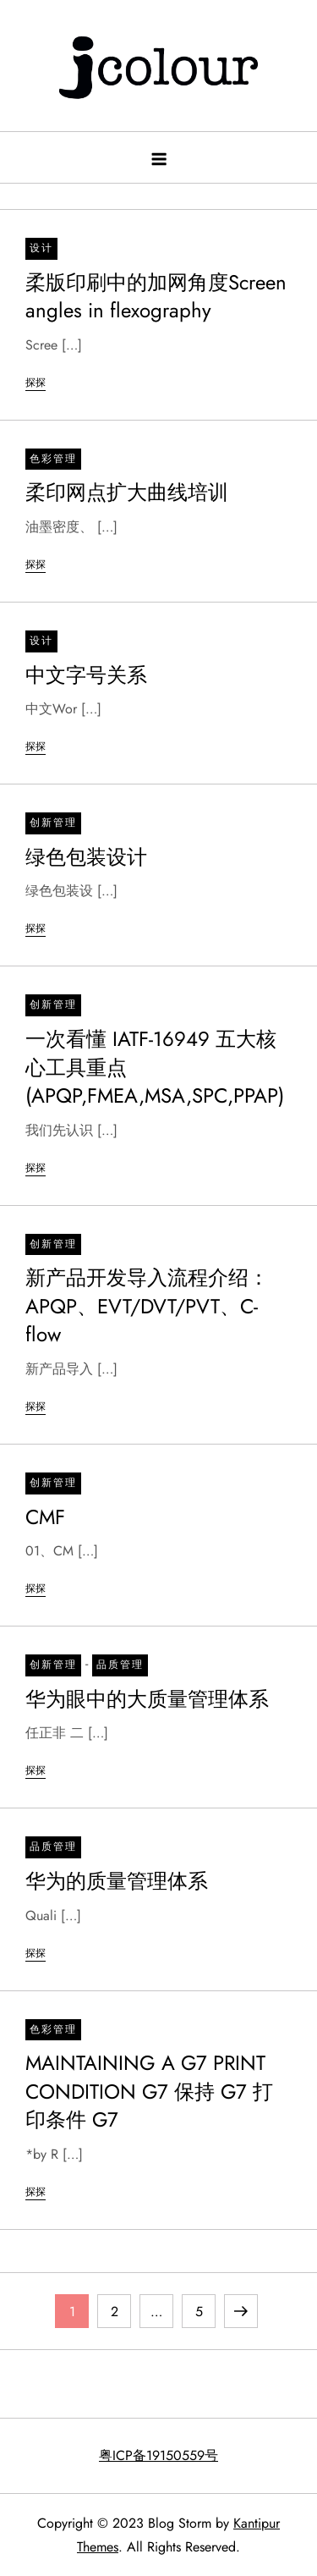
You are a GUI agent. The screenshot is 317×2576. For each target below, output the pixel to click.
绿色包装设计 (86, 857)
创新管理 (53, 822)
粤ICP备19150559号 (158, 2455)
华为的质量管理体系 (116, 1881)
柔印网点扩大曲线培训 (126, 492)
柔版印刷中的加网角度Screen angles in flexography (156, 296)
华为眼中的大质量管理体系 (147, 1699)
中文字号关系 (86, 675)
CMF (45, 1517)
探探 (35, 382)
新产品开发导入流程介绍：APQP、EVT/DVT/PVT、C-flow (147, 1306)
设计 (41, 248)
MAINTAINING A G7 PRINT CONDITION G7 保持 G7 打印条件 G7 (149, 2091)
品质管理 (120, 1664)
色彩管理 (53, 458)
